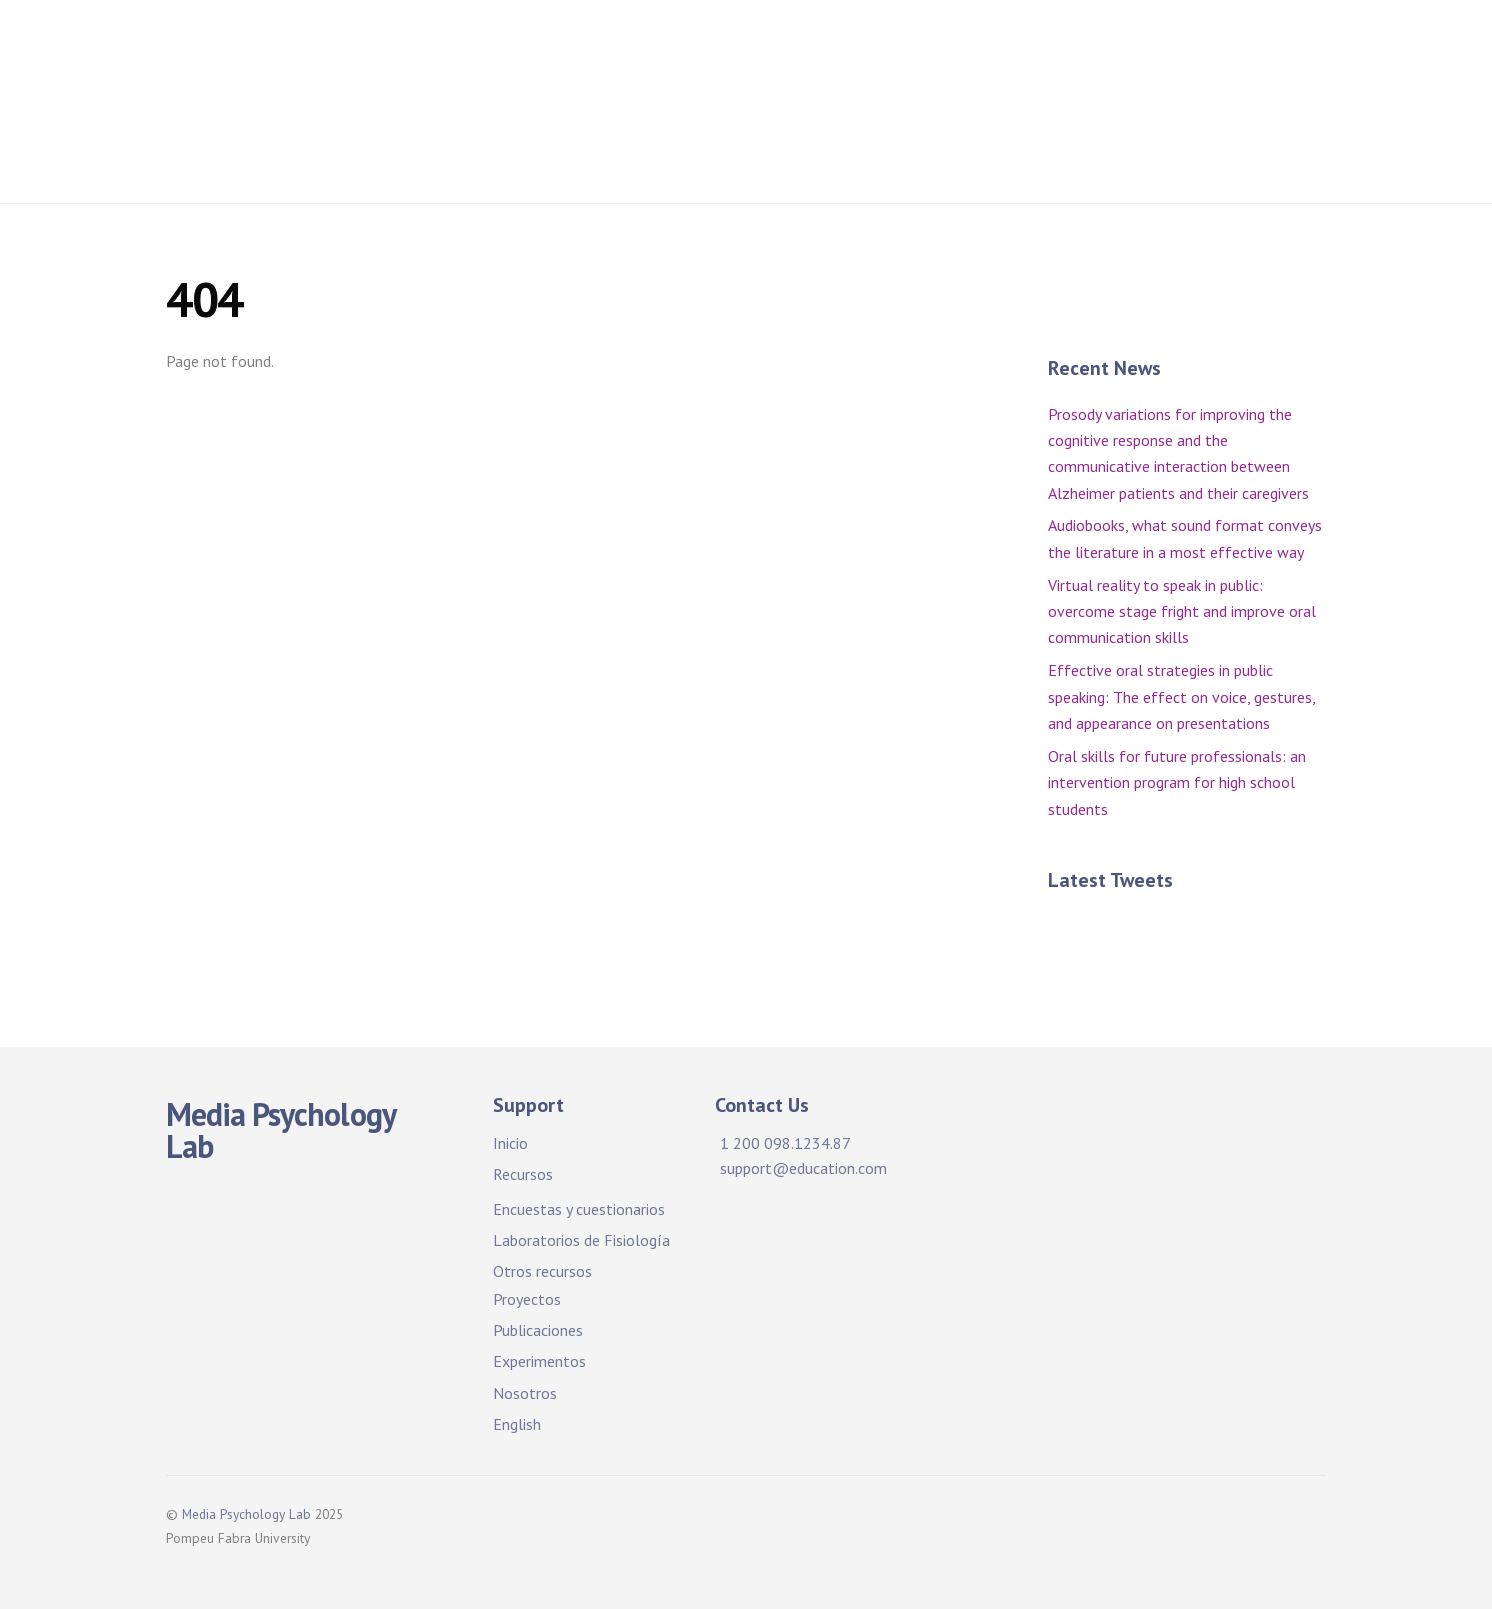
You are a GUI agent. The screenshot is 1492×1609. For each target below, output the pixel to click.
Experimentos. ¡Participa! (826, 110)
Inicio (553, 49)
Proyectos (1177, 49)
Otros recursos (542, 1271)
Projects (1068, 49)
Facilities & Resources (910, 49)
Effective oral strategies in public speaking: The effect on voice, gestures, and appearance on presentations (1181, 696)
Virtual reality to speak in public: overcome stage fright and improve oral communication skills (1182, 611)
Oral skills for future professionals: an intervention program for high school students (1177, 782)
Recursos (523, 1174)
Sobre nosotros (508, 162)
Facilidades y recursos (699, 49)
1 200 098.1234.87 (785, 1143)
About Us (1236, 110)
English (517, 1424)
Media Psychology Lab (246, 1514)
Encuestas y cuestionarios (579, 1209)
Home (471, 49)
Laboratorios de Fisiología (581, 1240)
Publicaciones (501, 110)
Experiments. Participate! (1062, 110)
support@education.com (803, 1168)
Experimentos (539, 1361)
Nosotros (525, 1393)
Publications (641, 110)
